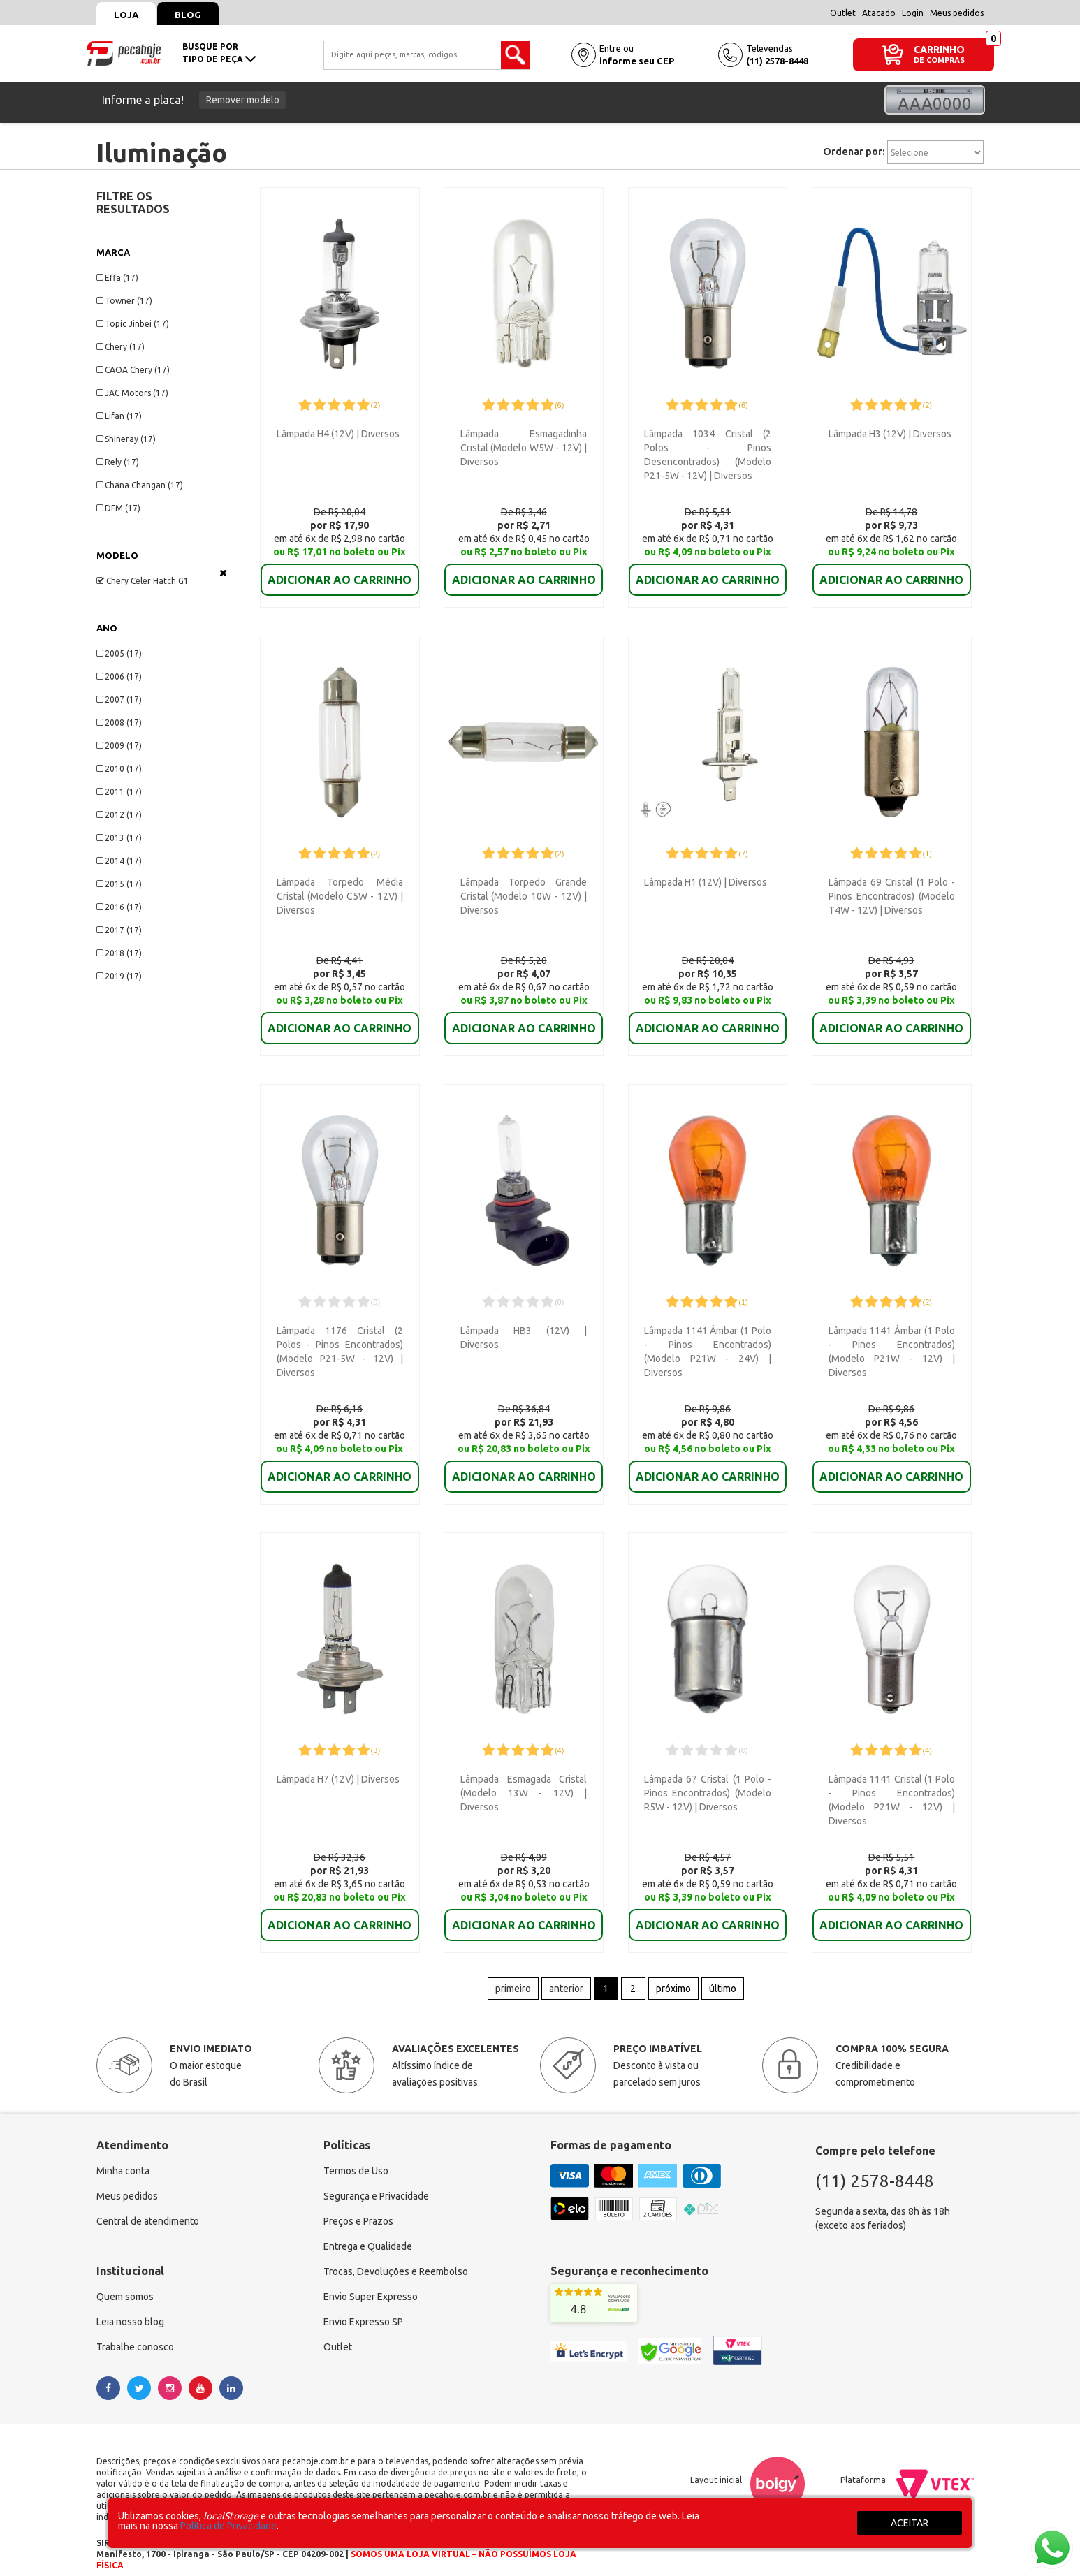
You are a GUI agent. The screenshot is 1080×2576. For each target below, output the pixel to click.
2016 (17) (119, 907)
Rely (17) (117, 462)
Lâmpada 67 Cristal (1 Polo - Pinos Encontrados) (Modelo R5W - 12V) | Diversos (707, 1778)
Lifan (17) (119, 415)
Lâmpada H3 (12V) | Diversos (890, 433)
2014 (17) (119, 860)
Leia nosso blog (130, 2302)
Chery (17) (120, 346)
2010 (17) (119, 768)
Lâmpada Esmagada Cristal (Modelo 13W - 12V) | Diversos (523, 1778)
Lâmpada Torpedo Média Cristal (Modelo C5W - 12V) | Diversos (340, 891)
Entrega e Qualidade (367, 2226)
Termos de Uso (355, 2151)
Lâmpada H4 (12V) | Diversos (338, 433)
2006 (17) (119, 676)
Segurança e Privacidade (376, 2176)
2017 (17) (119, 930)
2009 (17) (119, 745)
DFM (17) (118, 508)
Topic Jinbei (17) (132, 323)
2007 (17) (119, 699)
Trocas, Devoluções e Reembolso (395, 2251)
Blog (188, 15)
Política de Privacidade (228, 2525)
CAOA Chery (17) (133, 369)
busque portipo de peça (219, 53)
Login (913, 12)
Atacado (879, 12)
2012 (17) (119, 814)
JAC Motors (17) (132, 392)
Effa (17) (117, 277)
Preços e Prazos (358, 2201)
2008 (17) (119, 722)
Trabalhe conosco (135, 2327)
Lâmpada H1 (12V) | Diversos (705, 877)
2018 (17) (119, 953)
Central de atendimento (147, 2201)
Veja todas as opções (223, 573)
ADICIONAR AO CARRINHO (339, 570)
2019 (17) (119, 976)
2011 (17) (119, 791)
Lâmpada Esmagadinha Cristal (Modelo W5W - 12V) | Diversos (523, 447)
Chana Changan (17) (139, 485)
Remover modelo (242, 99)
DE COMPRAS (939, 60)
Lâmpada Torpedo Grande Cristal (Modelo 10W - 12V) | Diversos (523, 891)
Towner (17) (124, 300)
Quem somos (125, 2277)
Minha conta (122, 2151)
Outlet (843, 12)
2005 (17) (119, 653)
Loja (126, 15)
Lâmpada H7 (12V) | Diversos (338, 1764)
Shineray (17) (126, 439)
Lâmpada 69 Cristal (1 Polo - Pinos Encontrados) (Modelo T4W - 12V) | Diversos (892, 891)
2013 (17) (119, 837)
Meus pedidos (957, 12)
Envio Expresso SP (363, 2302)
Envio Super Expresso (370, 2277)
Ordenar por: (854, 151)
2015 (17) (119, 883)
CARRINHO (939, 49)
